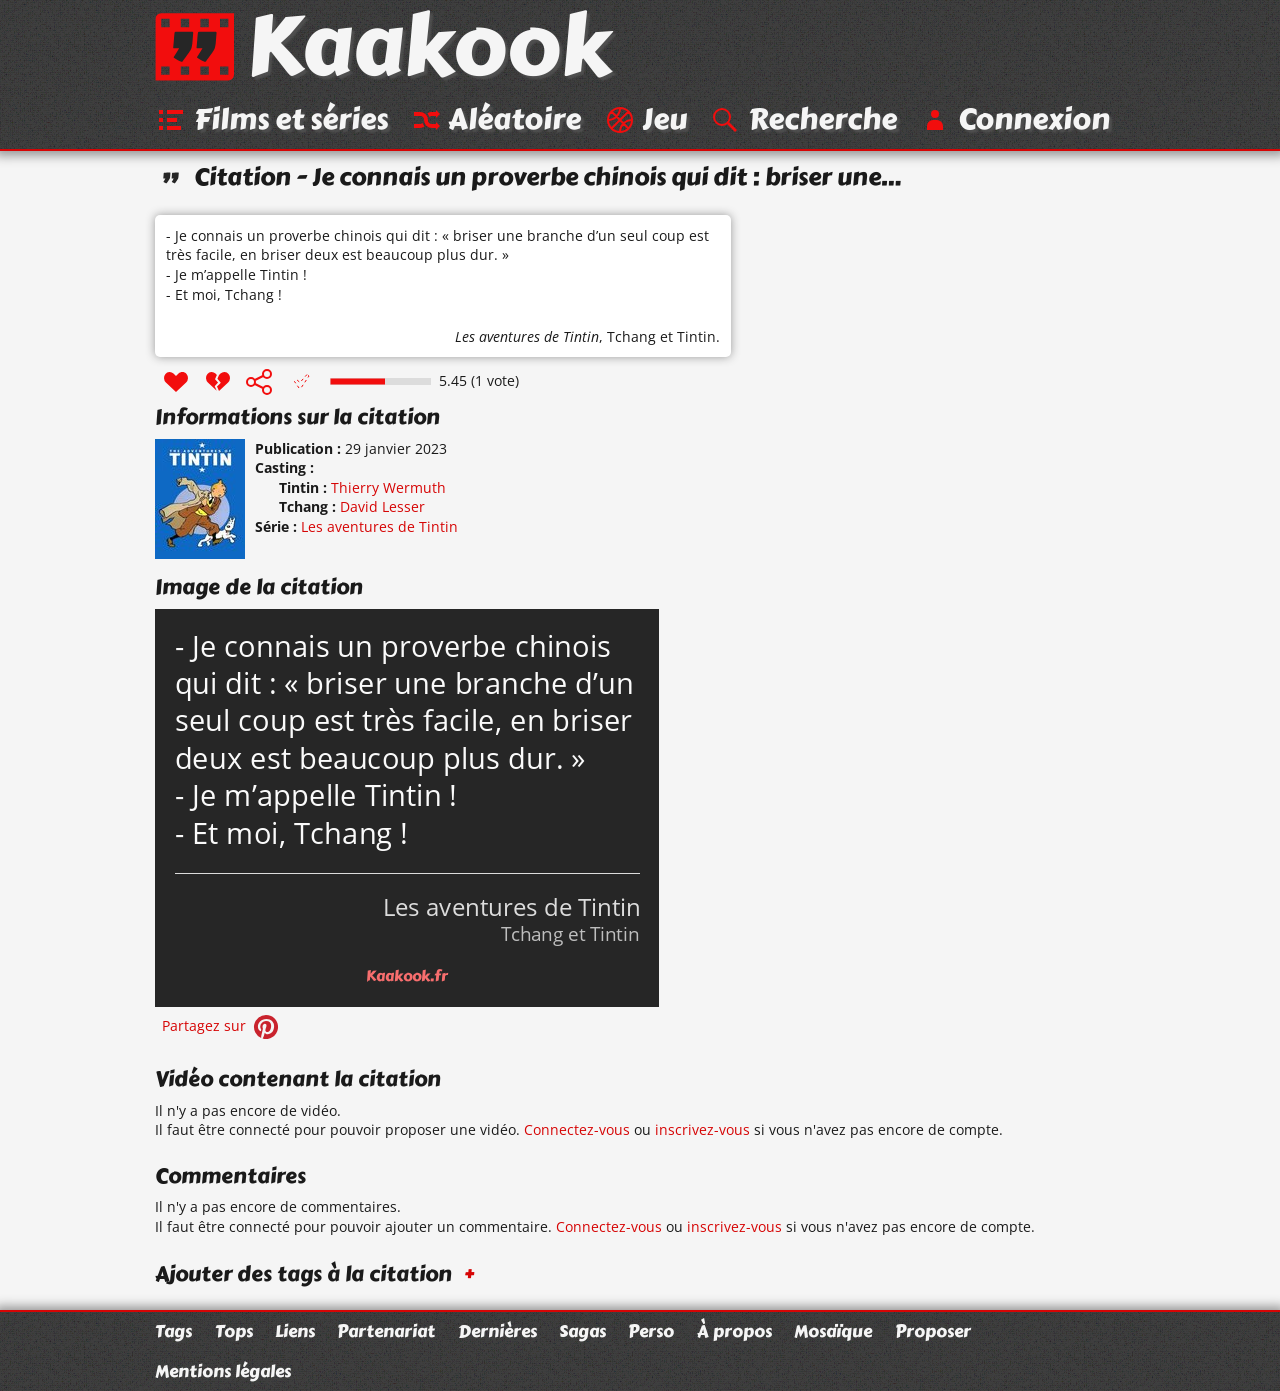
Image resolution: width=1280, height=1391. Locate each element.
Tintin (696, 336)
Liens (295, 1331)
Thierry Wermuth (388, 487)
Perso (651, 1331)
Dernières (497, 1331)
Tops (234, 1331)
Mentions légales (223, 1371)
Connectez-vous (577, 1129)
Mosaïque (833, 1331)
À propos (734, 1331)
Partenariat (386, 1331)
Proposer (933, 1331)
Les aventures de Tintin (527, 336)
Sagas (582, 1331)
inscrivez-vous (702, 1129)
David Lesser (382, 506)
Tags (173, 1331)
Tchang (631, 336)
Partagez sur (222, 1025)
